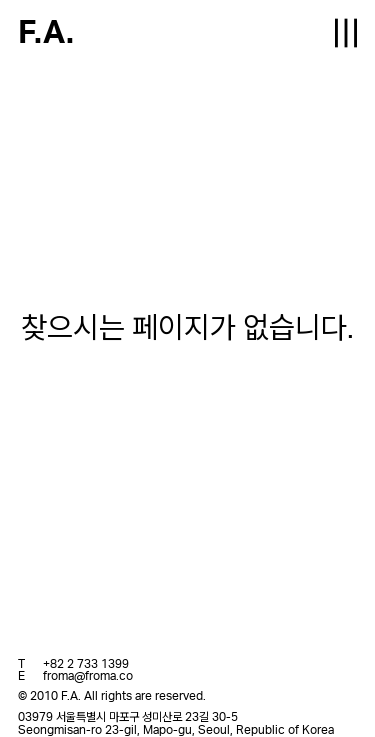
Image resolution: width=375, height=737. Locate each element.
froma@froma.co (88, 676)
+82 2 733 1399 (86, 664)
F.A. (46, 33)
